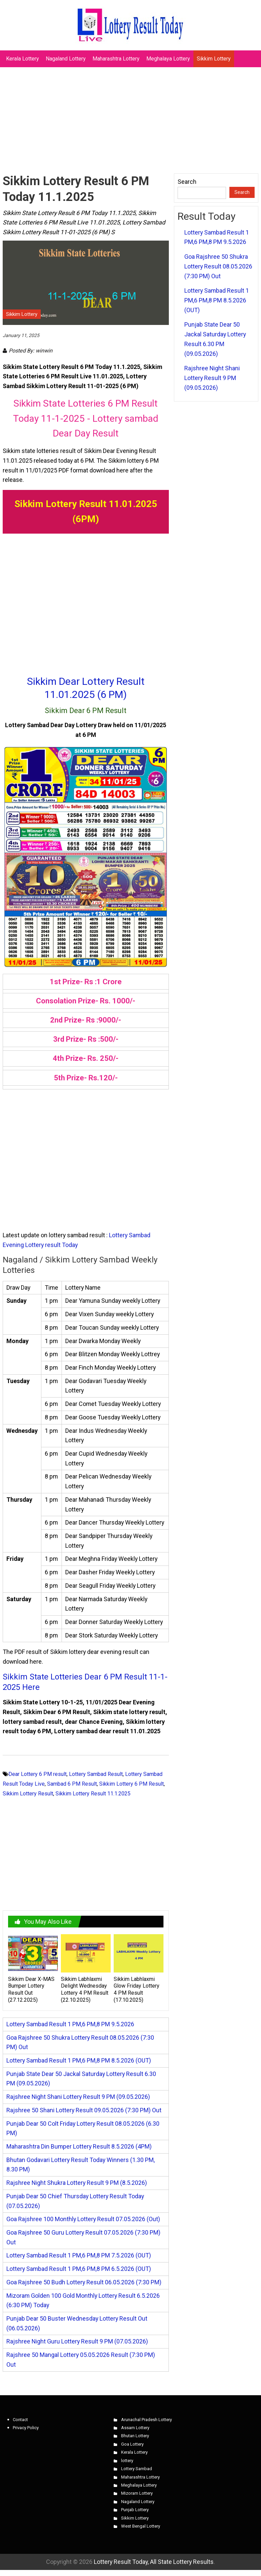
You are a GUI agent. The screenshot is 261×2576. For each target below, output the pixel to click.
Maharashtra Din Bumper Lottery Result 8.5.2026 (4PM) (79, 2146)
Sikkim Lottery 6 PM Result (131, 1784)
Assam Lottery (135, 2427)
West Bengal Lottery (140, 2526)
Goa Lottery (132, 2444)
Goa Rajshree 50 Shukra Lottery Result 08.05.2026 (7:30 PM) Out (218, 266)
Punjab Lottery (135, 2509)
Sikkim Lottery (214, 58)
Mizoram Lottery (137, 2493)
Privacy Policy (26, 2427)
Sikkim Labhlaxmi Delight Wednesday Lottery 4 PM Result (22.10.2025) (84, 1989)
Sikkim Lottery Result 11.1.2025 (92, 1793)
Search (187, 181)
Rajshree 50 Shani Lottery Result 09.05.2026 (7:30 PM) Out (83, 2110)
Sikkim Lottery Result (28, 1793)
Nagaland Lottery (66, 58)
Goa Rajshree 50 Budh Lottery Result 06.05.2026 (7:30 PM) (83, 2282)
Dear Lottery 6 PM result (37, 1774)
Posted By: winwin (30, 350)
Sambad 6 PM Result (72, 1784)
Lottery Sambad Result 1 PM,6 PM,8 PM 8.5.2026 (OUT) (78, 2060)
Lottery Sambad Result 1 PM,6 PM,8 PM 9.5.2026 (70, 2024)
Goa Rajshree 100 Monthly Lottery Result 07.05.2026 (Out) (83, 2218)
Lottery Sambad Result (96, 1774)
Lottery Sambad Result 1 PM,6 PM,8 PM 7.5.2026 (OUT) (78, 2255)
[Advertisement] (130, 117)
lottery (127, 2460)
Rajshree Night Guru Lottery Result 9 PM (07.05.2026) (77, 2341)
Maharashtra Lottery (116, 58)
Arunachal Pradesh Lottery (146, 2419)
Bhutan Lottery (135, 2435)
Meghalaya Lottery (168, 58)
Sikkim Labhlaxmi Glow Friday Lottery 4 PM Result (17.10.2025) (136, 1989)
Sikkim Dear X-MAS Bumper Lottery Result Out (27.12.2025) (31, 1989)
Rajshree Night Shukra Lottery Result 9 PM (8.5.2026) (76, 2182)
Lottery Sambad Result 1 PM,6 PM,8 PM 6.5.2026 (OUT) (78, 2268)
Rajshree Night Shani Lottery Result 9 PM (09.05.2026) (78, 2096)
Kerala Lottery (22, 58)
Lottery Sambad (136, 2468)
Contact (20, 2419)
